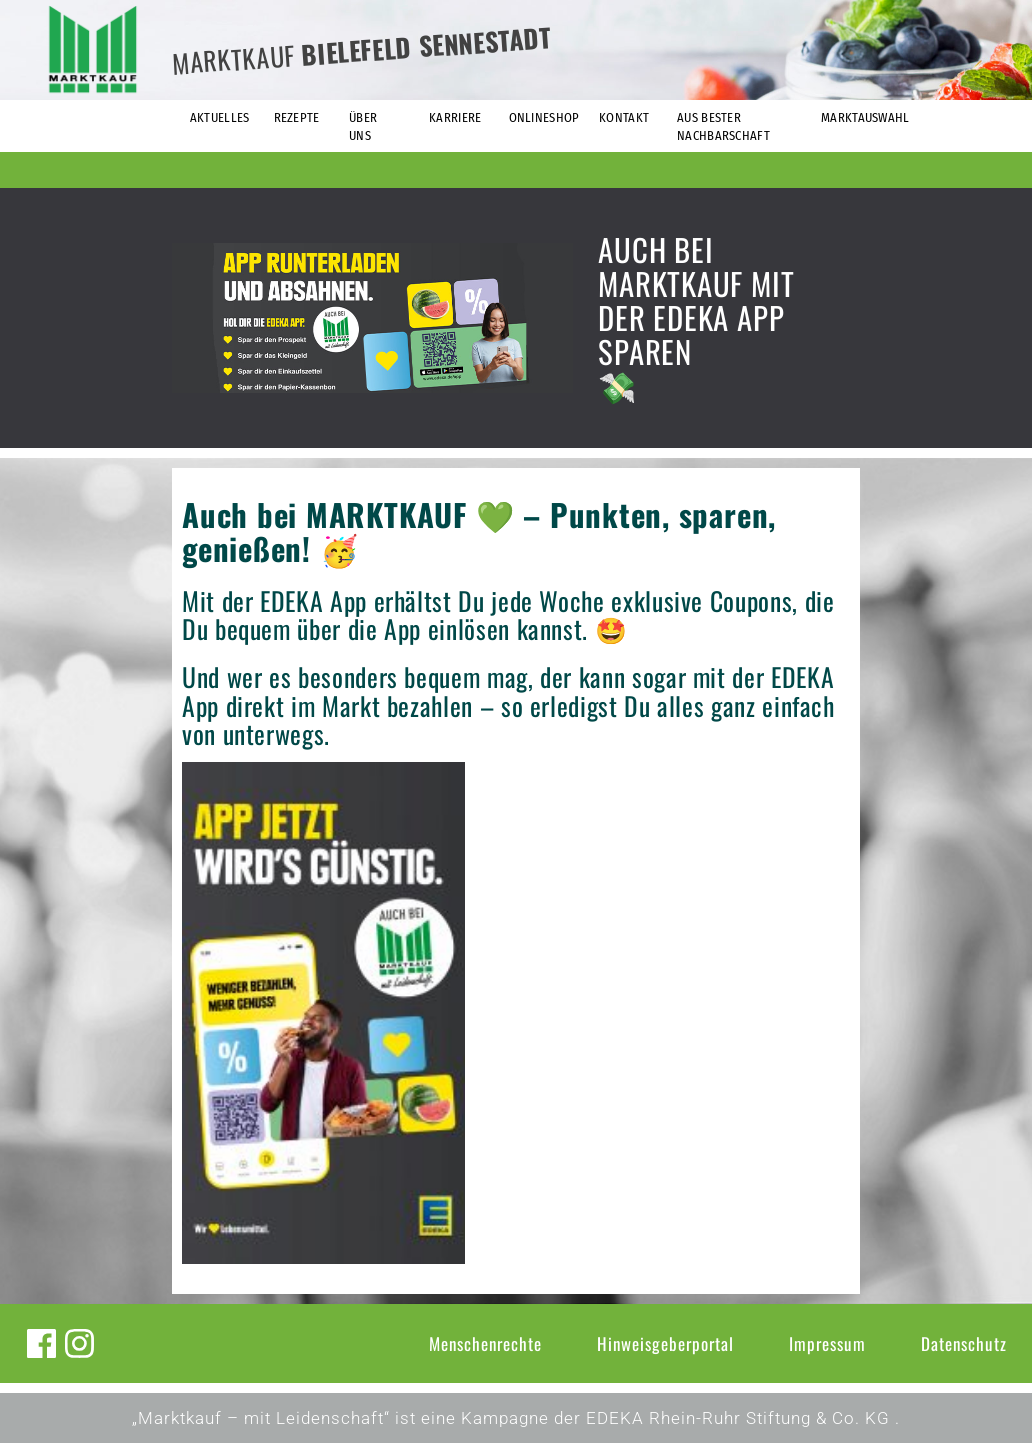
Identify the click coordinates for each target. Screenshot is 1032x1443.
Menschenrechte (485, 1343)
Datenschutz (964, 1343)
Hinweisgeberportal (665, 1343)
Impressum (827, 1343)
